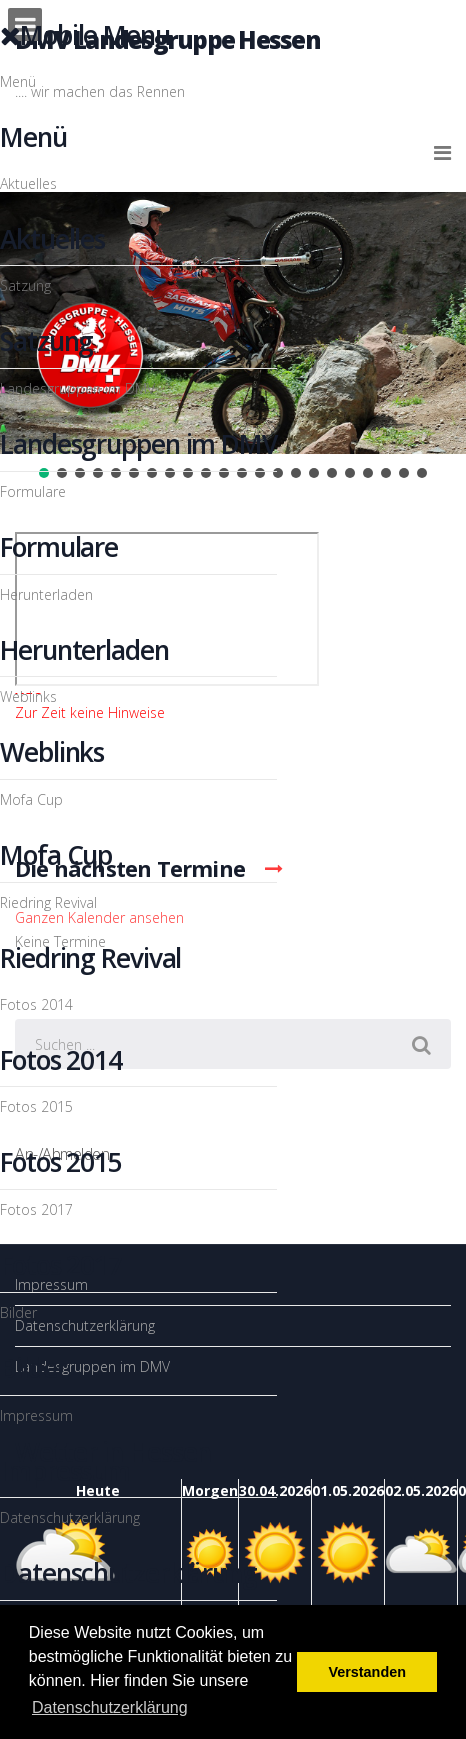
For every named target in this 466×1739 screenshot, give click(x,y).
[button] (278, 473)
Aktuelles (28, 183)
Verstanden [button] (367, 1672)
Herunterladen (46, 594)
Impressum (36, 1415)
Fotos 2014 (36, 1004)
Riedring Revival (48, 902)
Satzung (25, 285)
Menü (18, 81)
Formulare (33, 491)
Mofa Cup (31, 799)
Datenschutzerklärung (70, 1517)
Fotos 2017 (36, 1209)
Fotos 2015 (36, 1106)
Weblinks (28, 696)
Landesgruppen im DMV (77, 388)
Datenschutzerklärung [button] (110, 1707)
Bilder (18, 1312)
